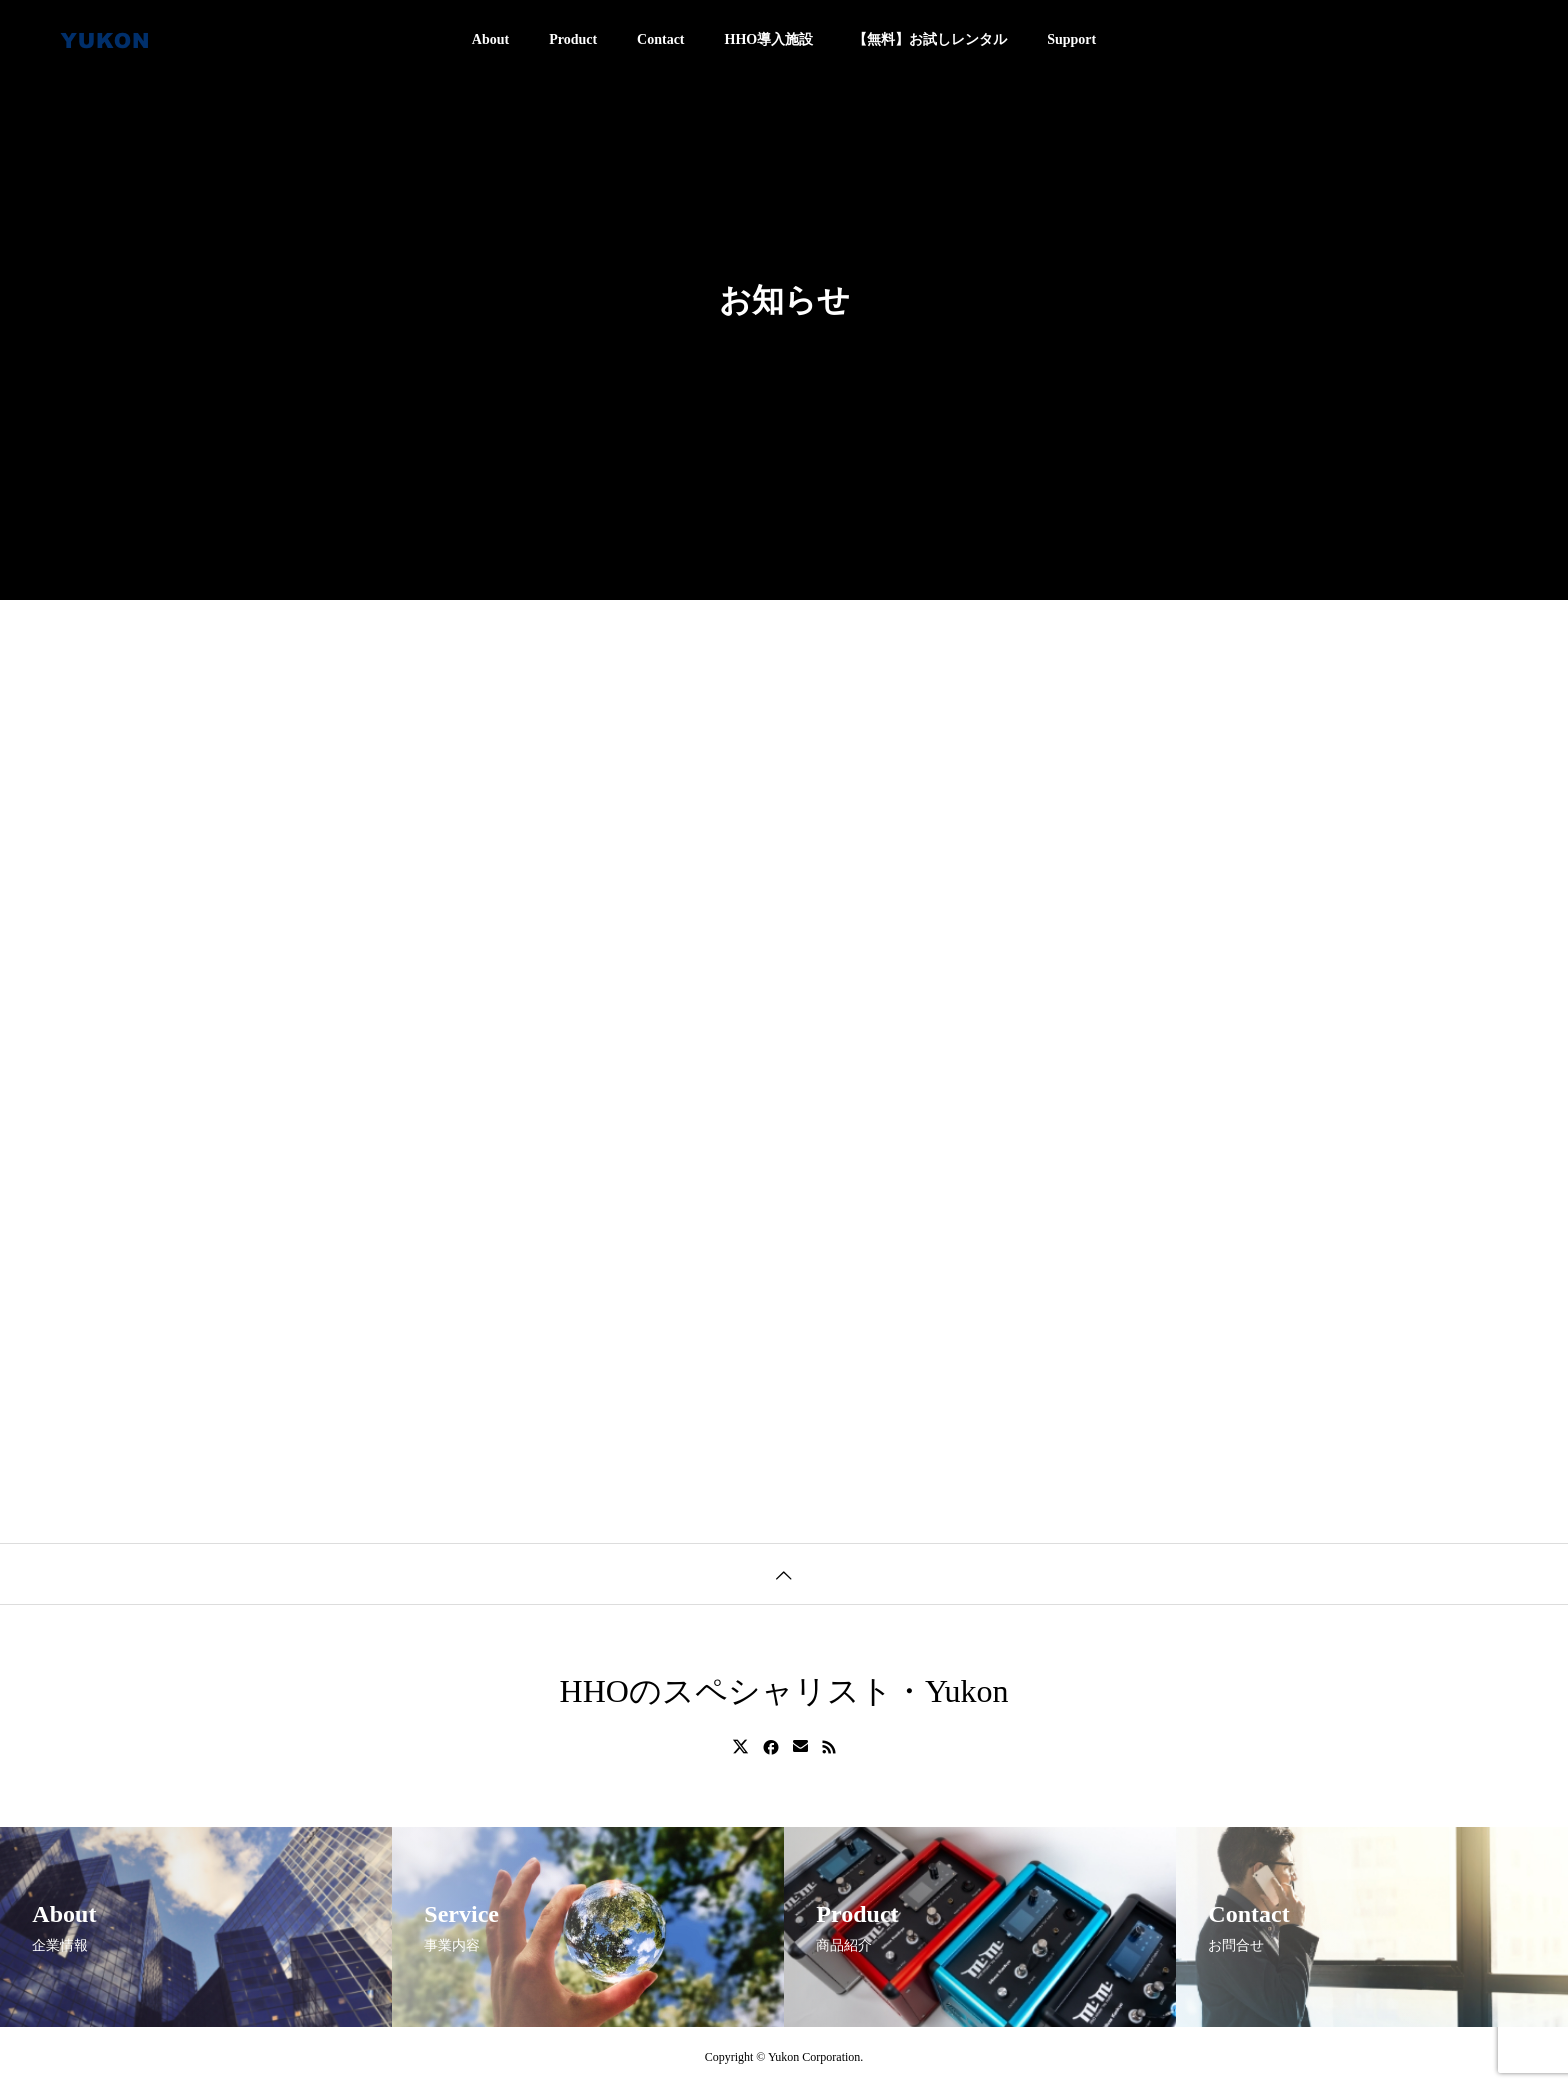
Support (1071, 39)
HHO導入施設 (769, 39)
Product (573, 39)
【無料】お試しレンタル (930, 39)
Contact (660, 39)
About (490, 39)
